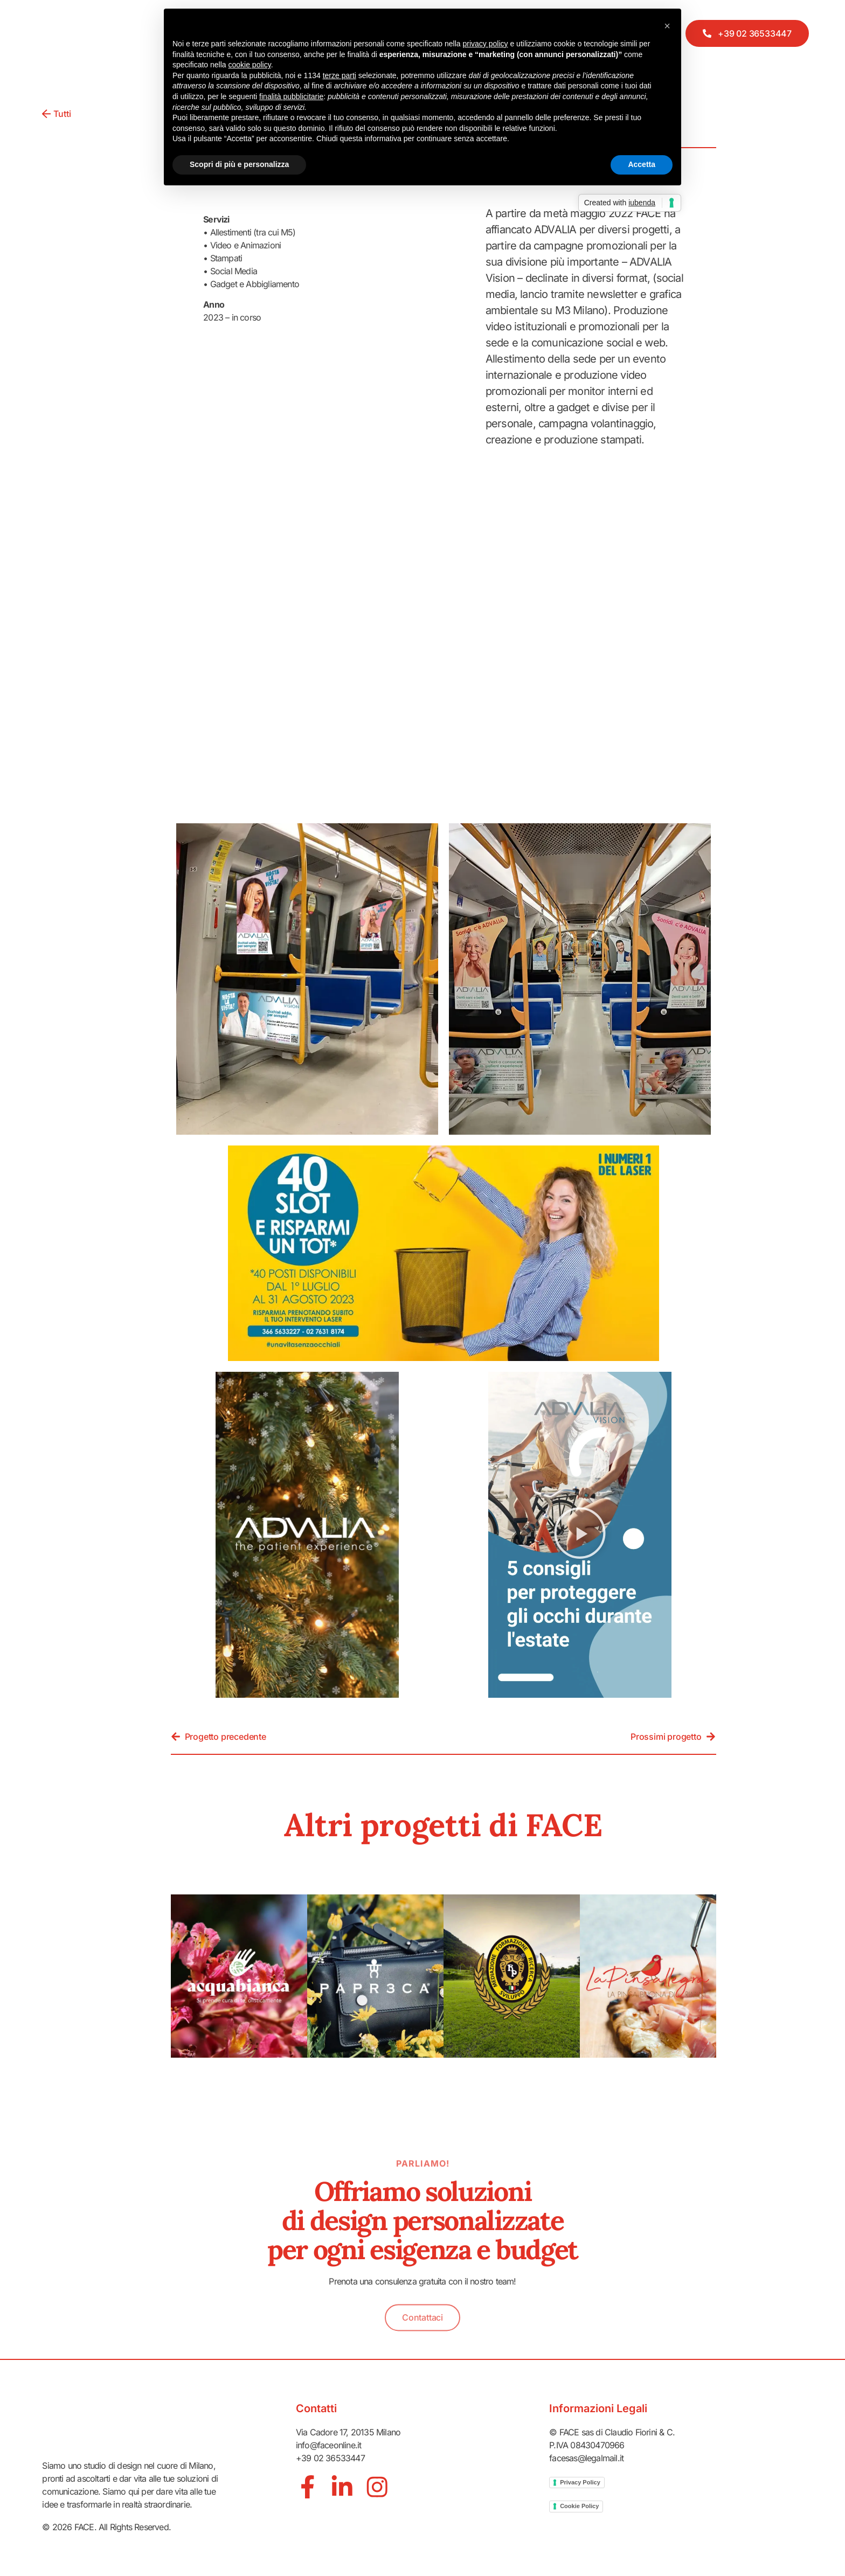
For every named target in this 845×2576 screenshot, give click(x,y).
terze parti (339, 75)
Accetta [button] (641, 164)
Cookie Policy (579, 2506)
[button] (580, 1534)
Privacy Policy (580, 2482)
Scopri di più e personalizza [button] (239, 164)
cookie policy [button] (249, 64)
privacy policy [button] (485, 43)
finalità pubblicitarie (291, 96)
